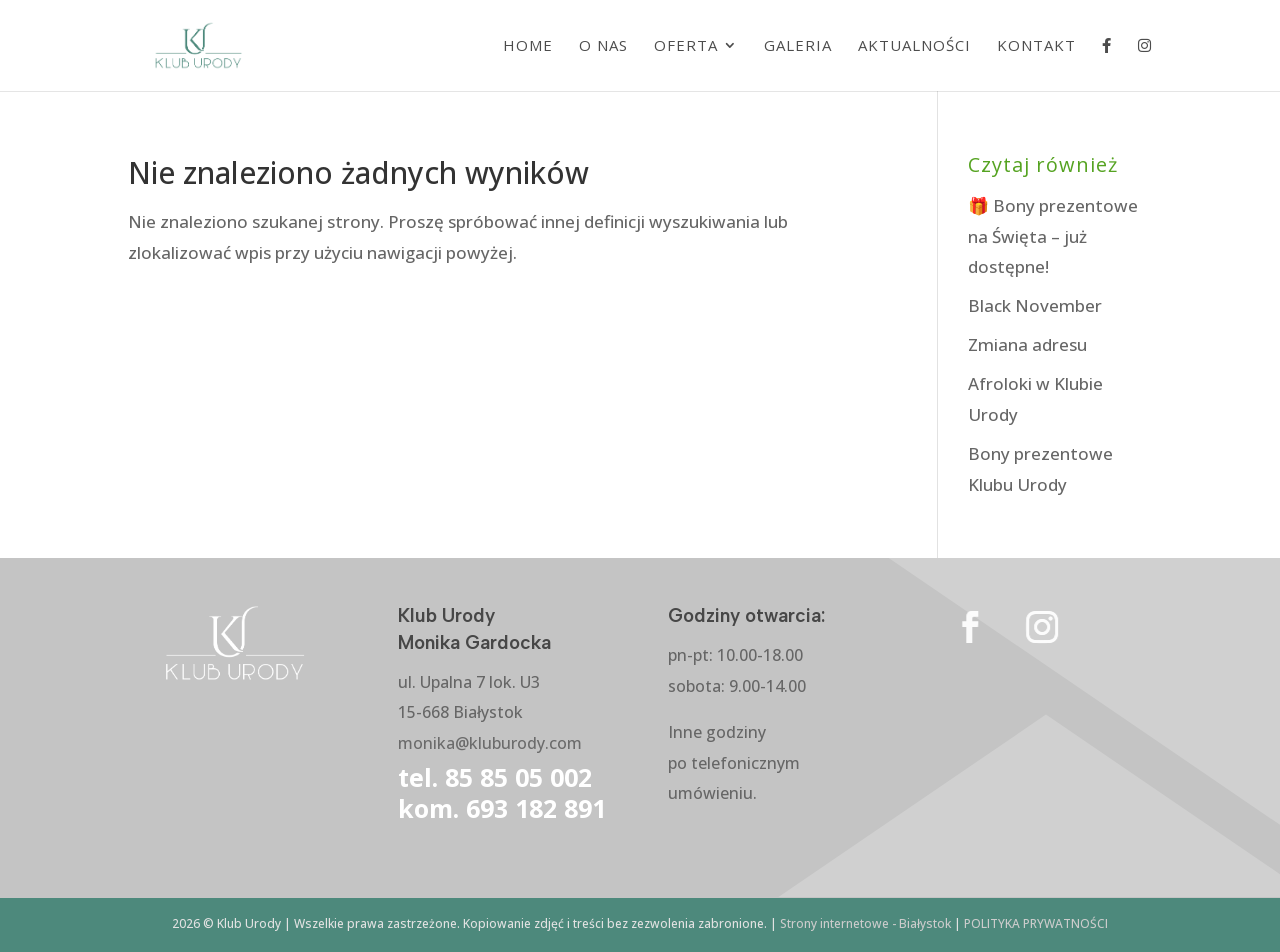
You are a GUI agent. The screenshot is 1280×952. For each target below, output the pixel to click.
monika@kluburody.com (490, 743)
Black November (1035, 305)
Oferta (686, 46)
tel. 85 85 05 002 (495, 777)
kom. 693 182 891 (502, 808)
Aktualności (914, 46)
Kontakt (1036, 46)
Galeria (798, 46)
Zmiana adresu (1027, 344)
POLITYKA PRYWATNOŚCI (1036, 923)
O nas (603, 46)
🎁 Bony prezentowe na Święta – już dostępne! (1053, 236)
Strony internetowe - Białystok (865, 923)
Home (528, 46)
